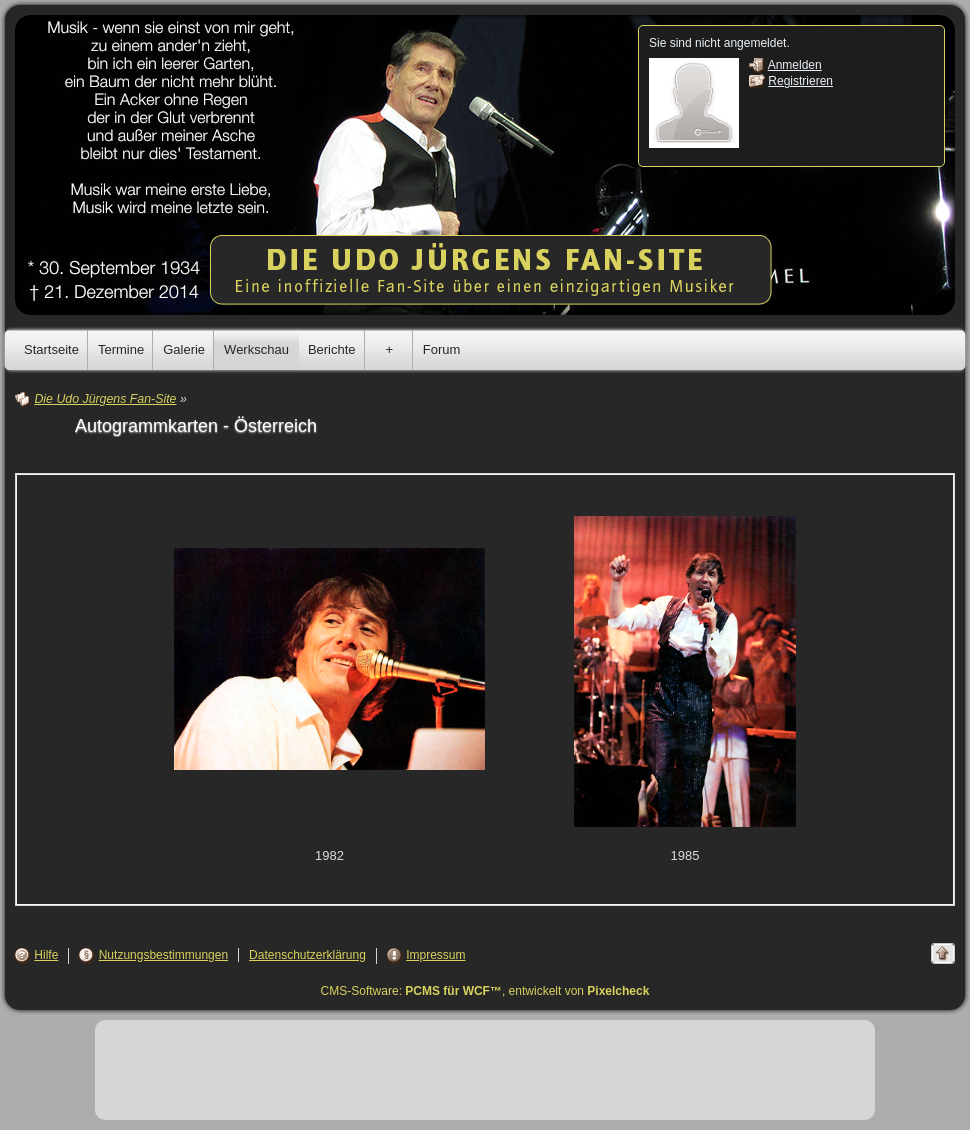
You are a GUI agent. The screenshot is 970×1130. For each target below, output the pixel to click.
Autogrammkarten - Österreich (196, 426)
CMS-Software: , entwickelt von (485, 991)
